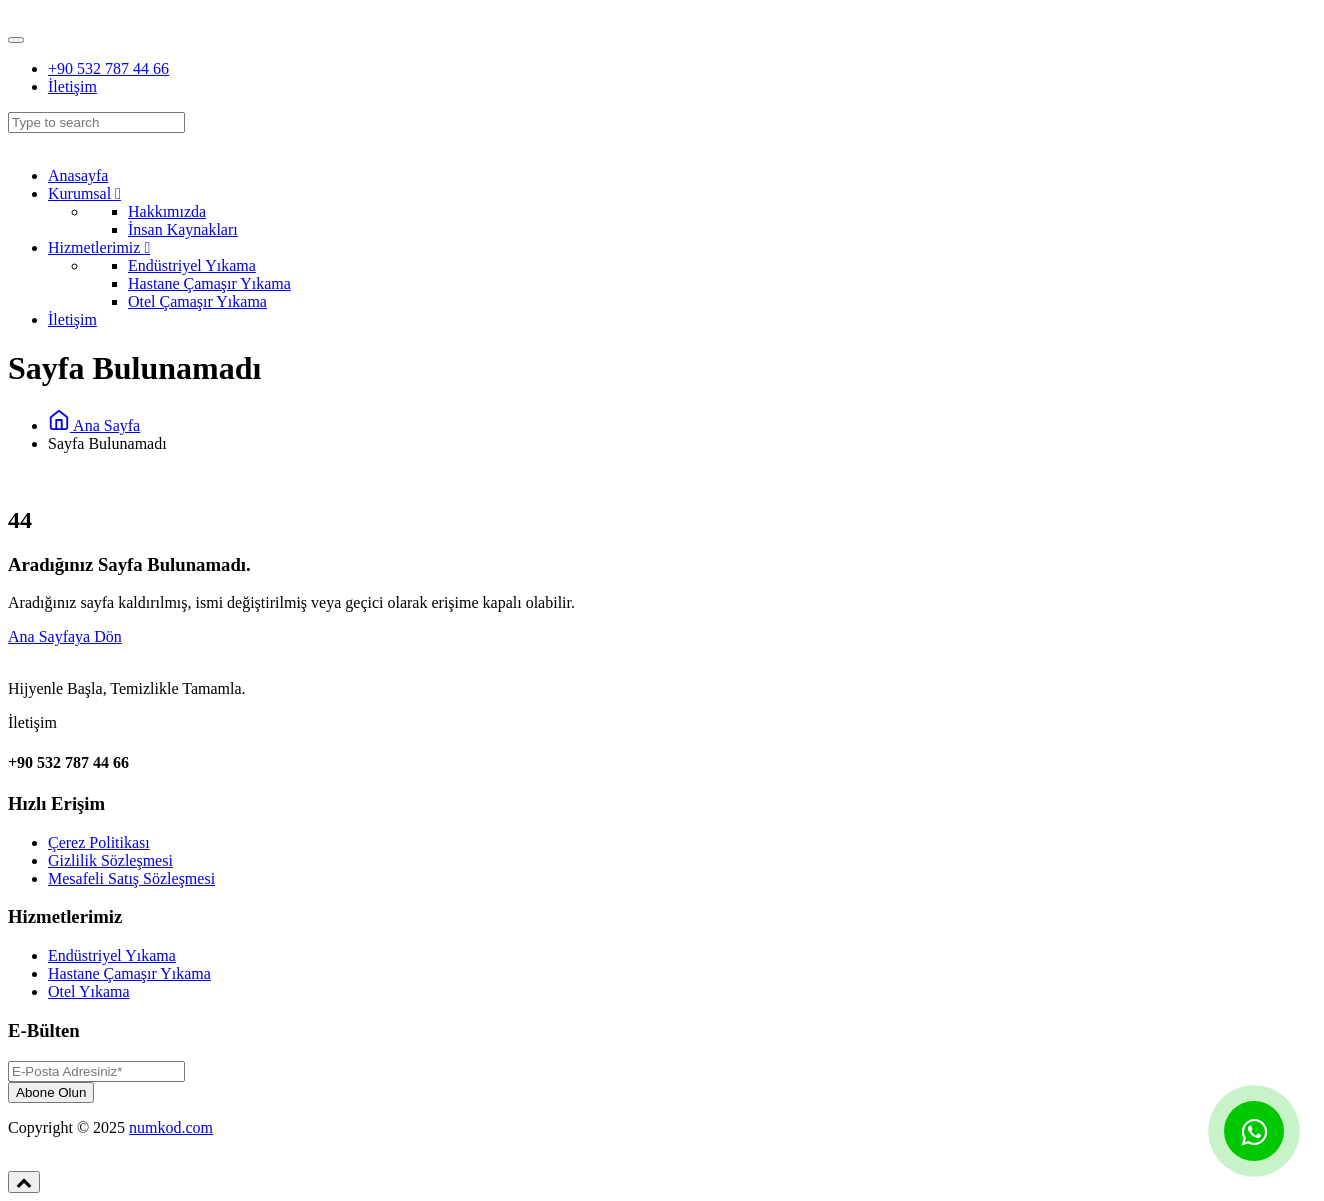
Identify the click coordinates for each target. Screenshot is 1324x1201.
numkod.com (171, 1127)
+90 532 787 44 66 (108, 68)
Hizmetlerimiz (99, 247)
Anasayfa (78, 175)
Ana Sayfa (94, 425)
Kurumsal (84, 193)
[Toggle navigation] (16, 40)
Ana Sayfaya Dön (65, 636)
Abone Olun (51, 1092)
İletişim (72, 86)
